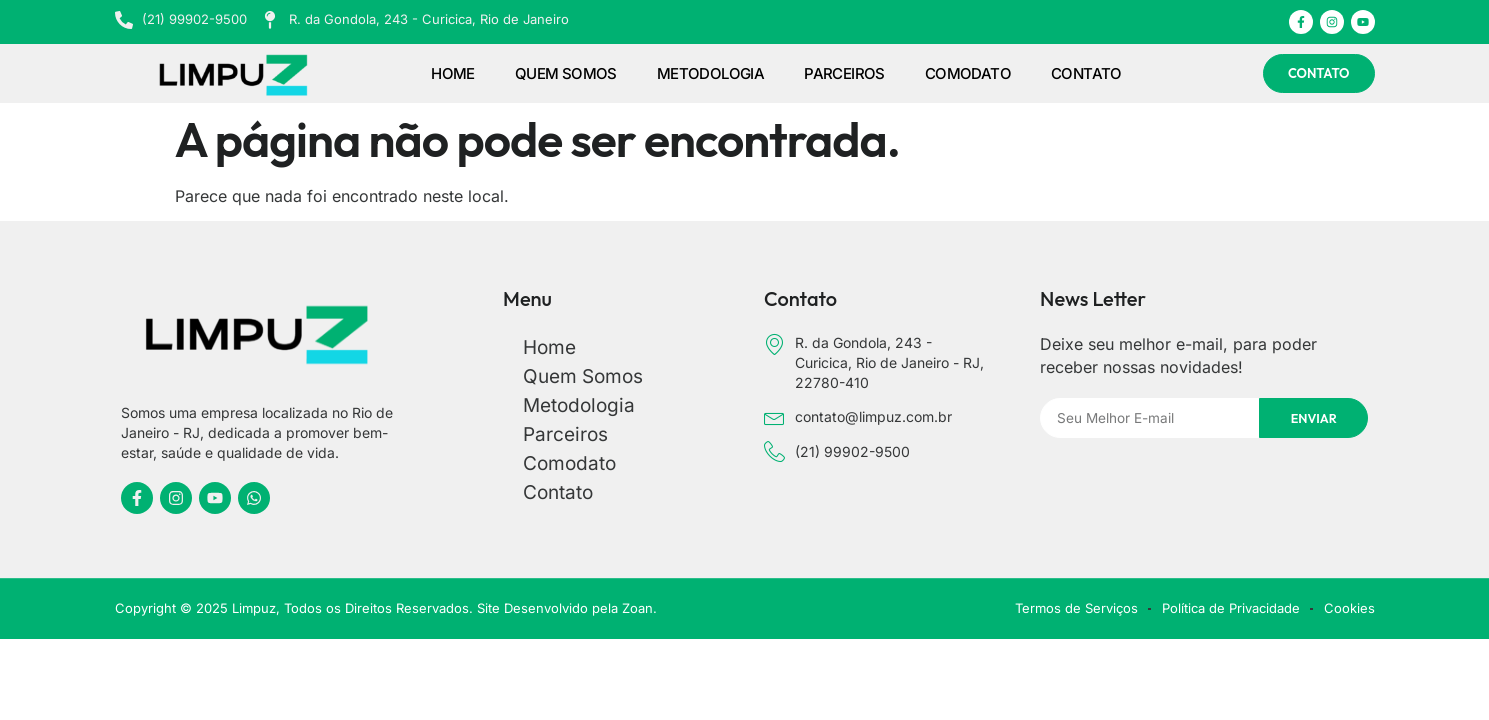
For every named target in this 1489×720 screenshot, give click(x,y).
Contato (1086, 73)
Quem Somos (566, 73)
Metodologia (710, 73)
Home (453, 73)
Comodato (968, 73)
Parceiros (844, 73)
